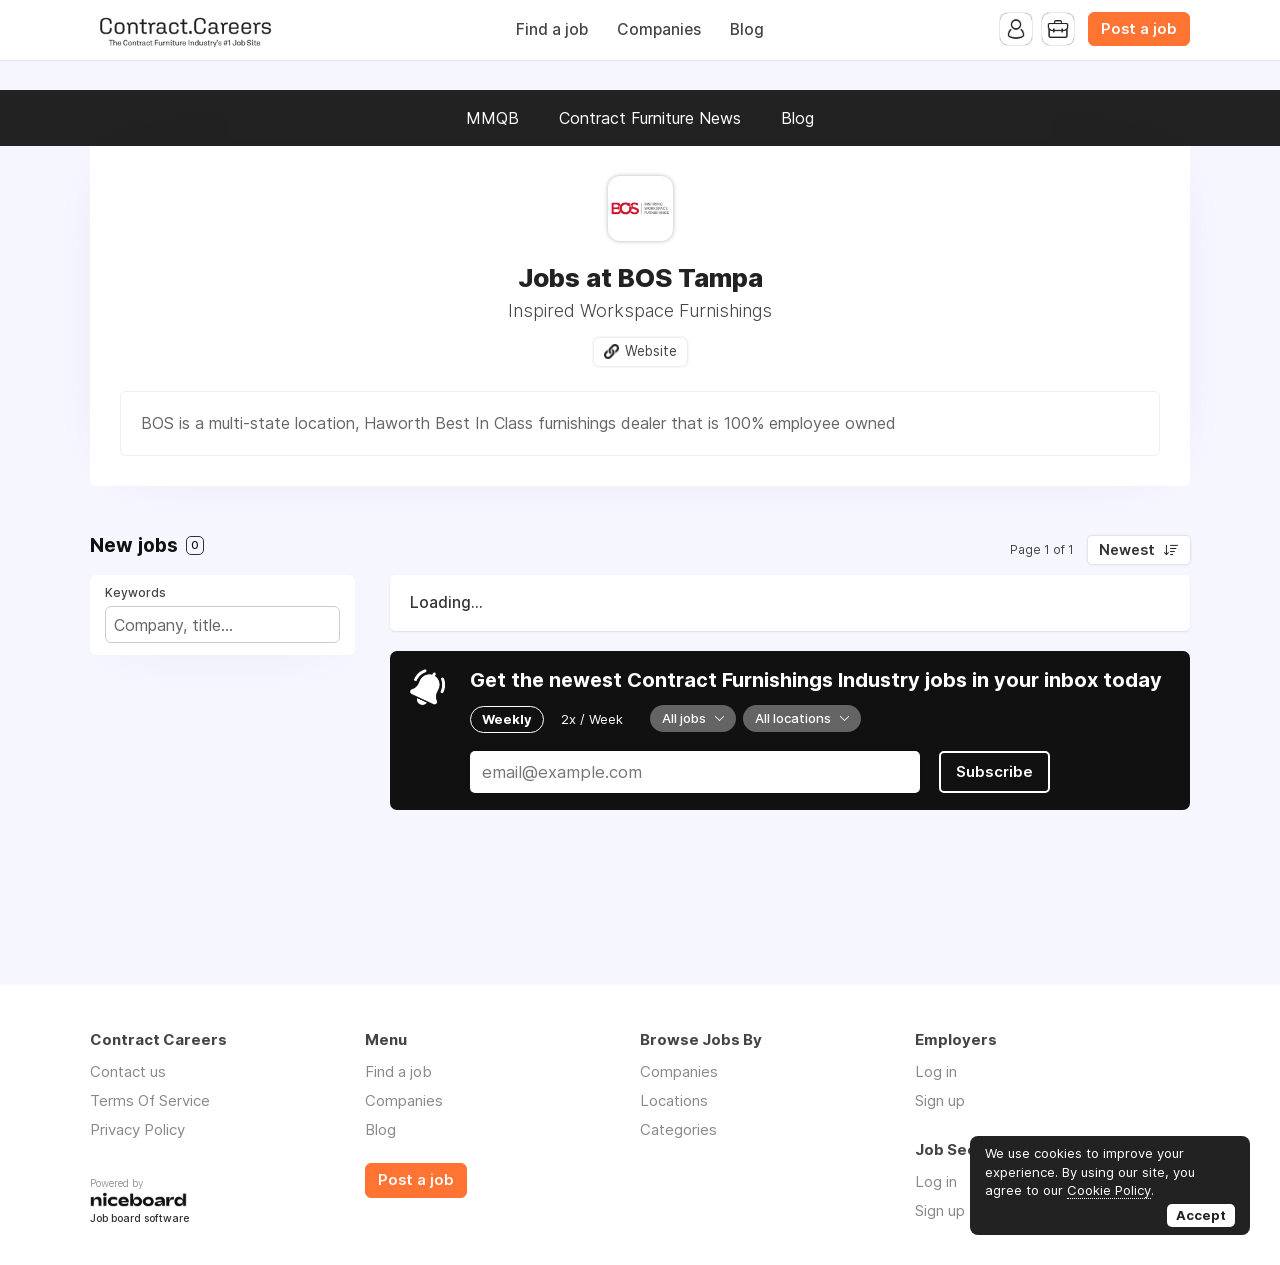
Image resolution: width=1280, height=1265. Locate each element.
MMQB (492, 118)
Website (651, 351)
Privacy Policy (137, 1129)
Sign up (940, 1100)
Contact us (128, 1071)
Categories (678, 1129)
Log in (936, 1071)
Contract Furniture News (650, 118)
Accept (1201, 1215)
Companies (659, 29)
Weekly (507, 719)
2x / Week (592, 719)
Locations (674, 1100)
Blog (747, 29)
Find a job (552, 29)
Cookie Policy (1109, 1190)
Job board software (139, 1219)
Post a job (1139, 29)
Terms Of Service (150, 1100)
